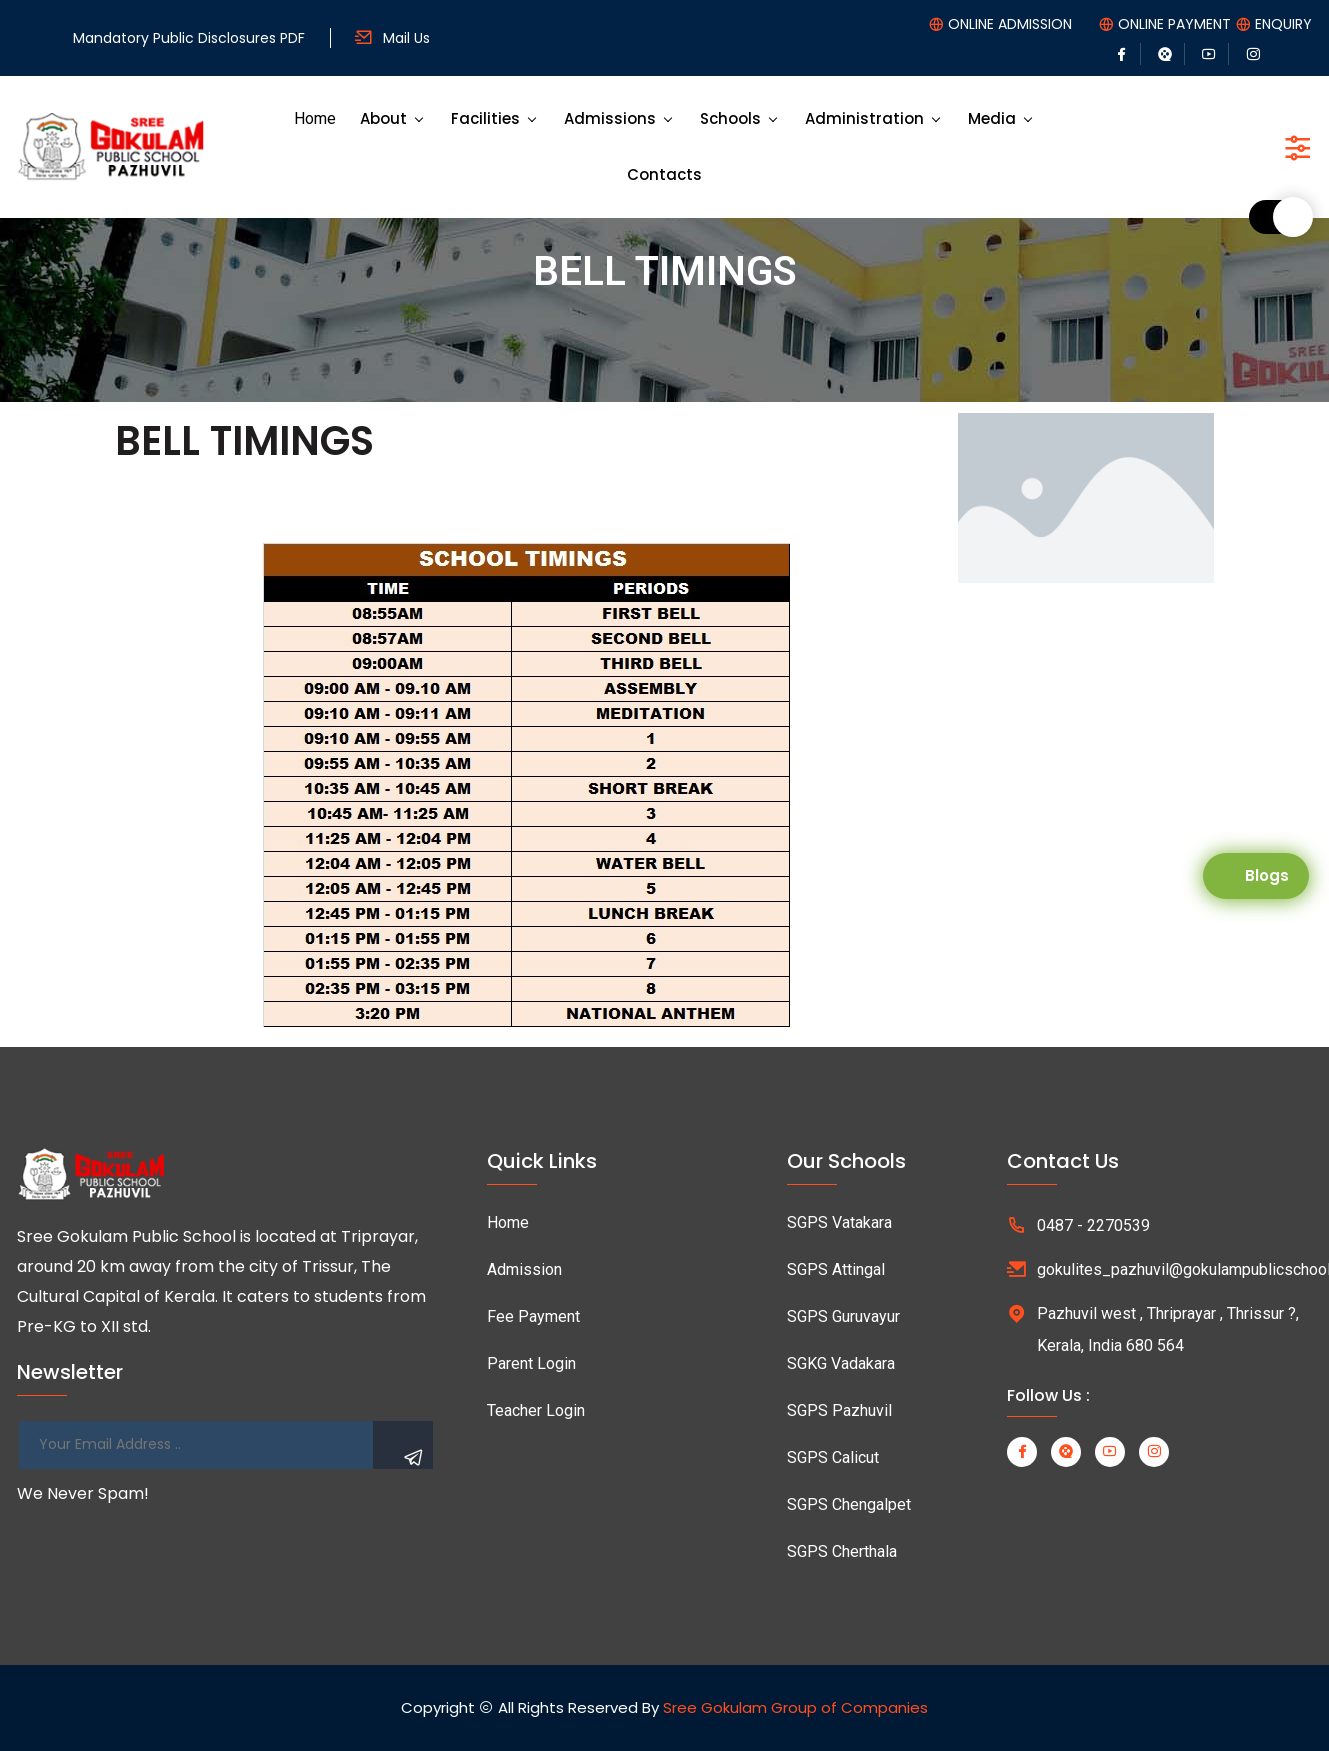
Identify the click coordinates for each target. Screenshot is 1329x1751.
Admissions (610, 118)
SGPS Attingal (836, 1269)
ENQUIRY (1283, 24)
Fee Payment (533, 1316)
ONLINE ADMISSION (1010, 24)
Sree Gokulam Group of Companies (795, 1707)
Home (315, 118)
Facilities (485, 118)
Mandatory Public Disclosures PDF (189, 38)
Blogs (1267, 875)
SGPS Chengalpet (849, 1504)
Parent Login (531, 1363)
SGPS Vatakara (839, 1222)
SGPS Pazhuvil (839, 1410)
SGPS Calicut (833, 1457)
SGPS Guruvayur (843, 1316)
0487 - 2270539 (1093, 1225)
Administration (864, 118)
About (383, 118)
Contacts (664, 174)
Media (992, 118)
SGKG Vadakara (841, 1363)
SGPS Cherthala (842, 1551)
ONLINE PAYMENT (1174, 24)
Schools (730, 118)
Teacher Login (536, 1410)
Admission (524, 1269)
